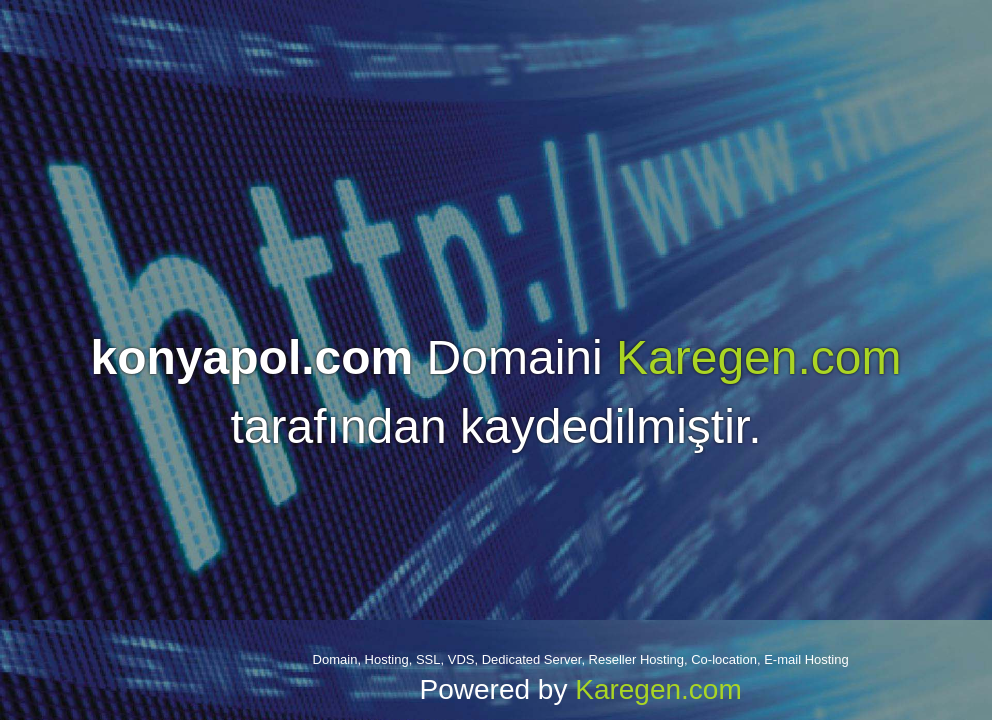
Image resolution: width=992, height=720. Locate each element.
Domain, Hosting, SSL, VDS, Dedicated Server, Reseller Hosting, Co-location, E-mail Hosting (581, 659)
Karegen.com (759, 357)
